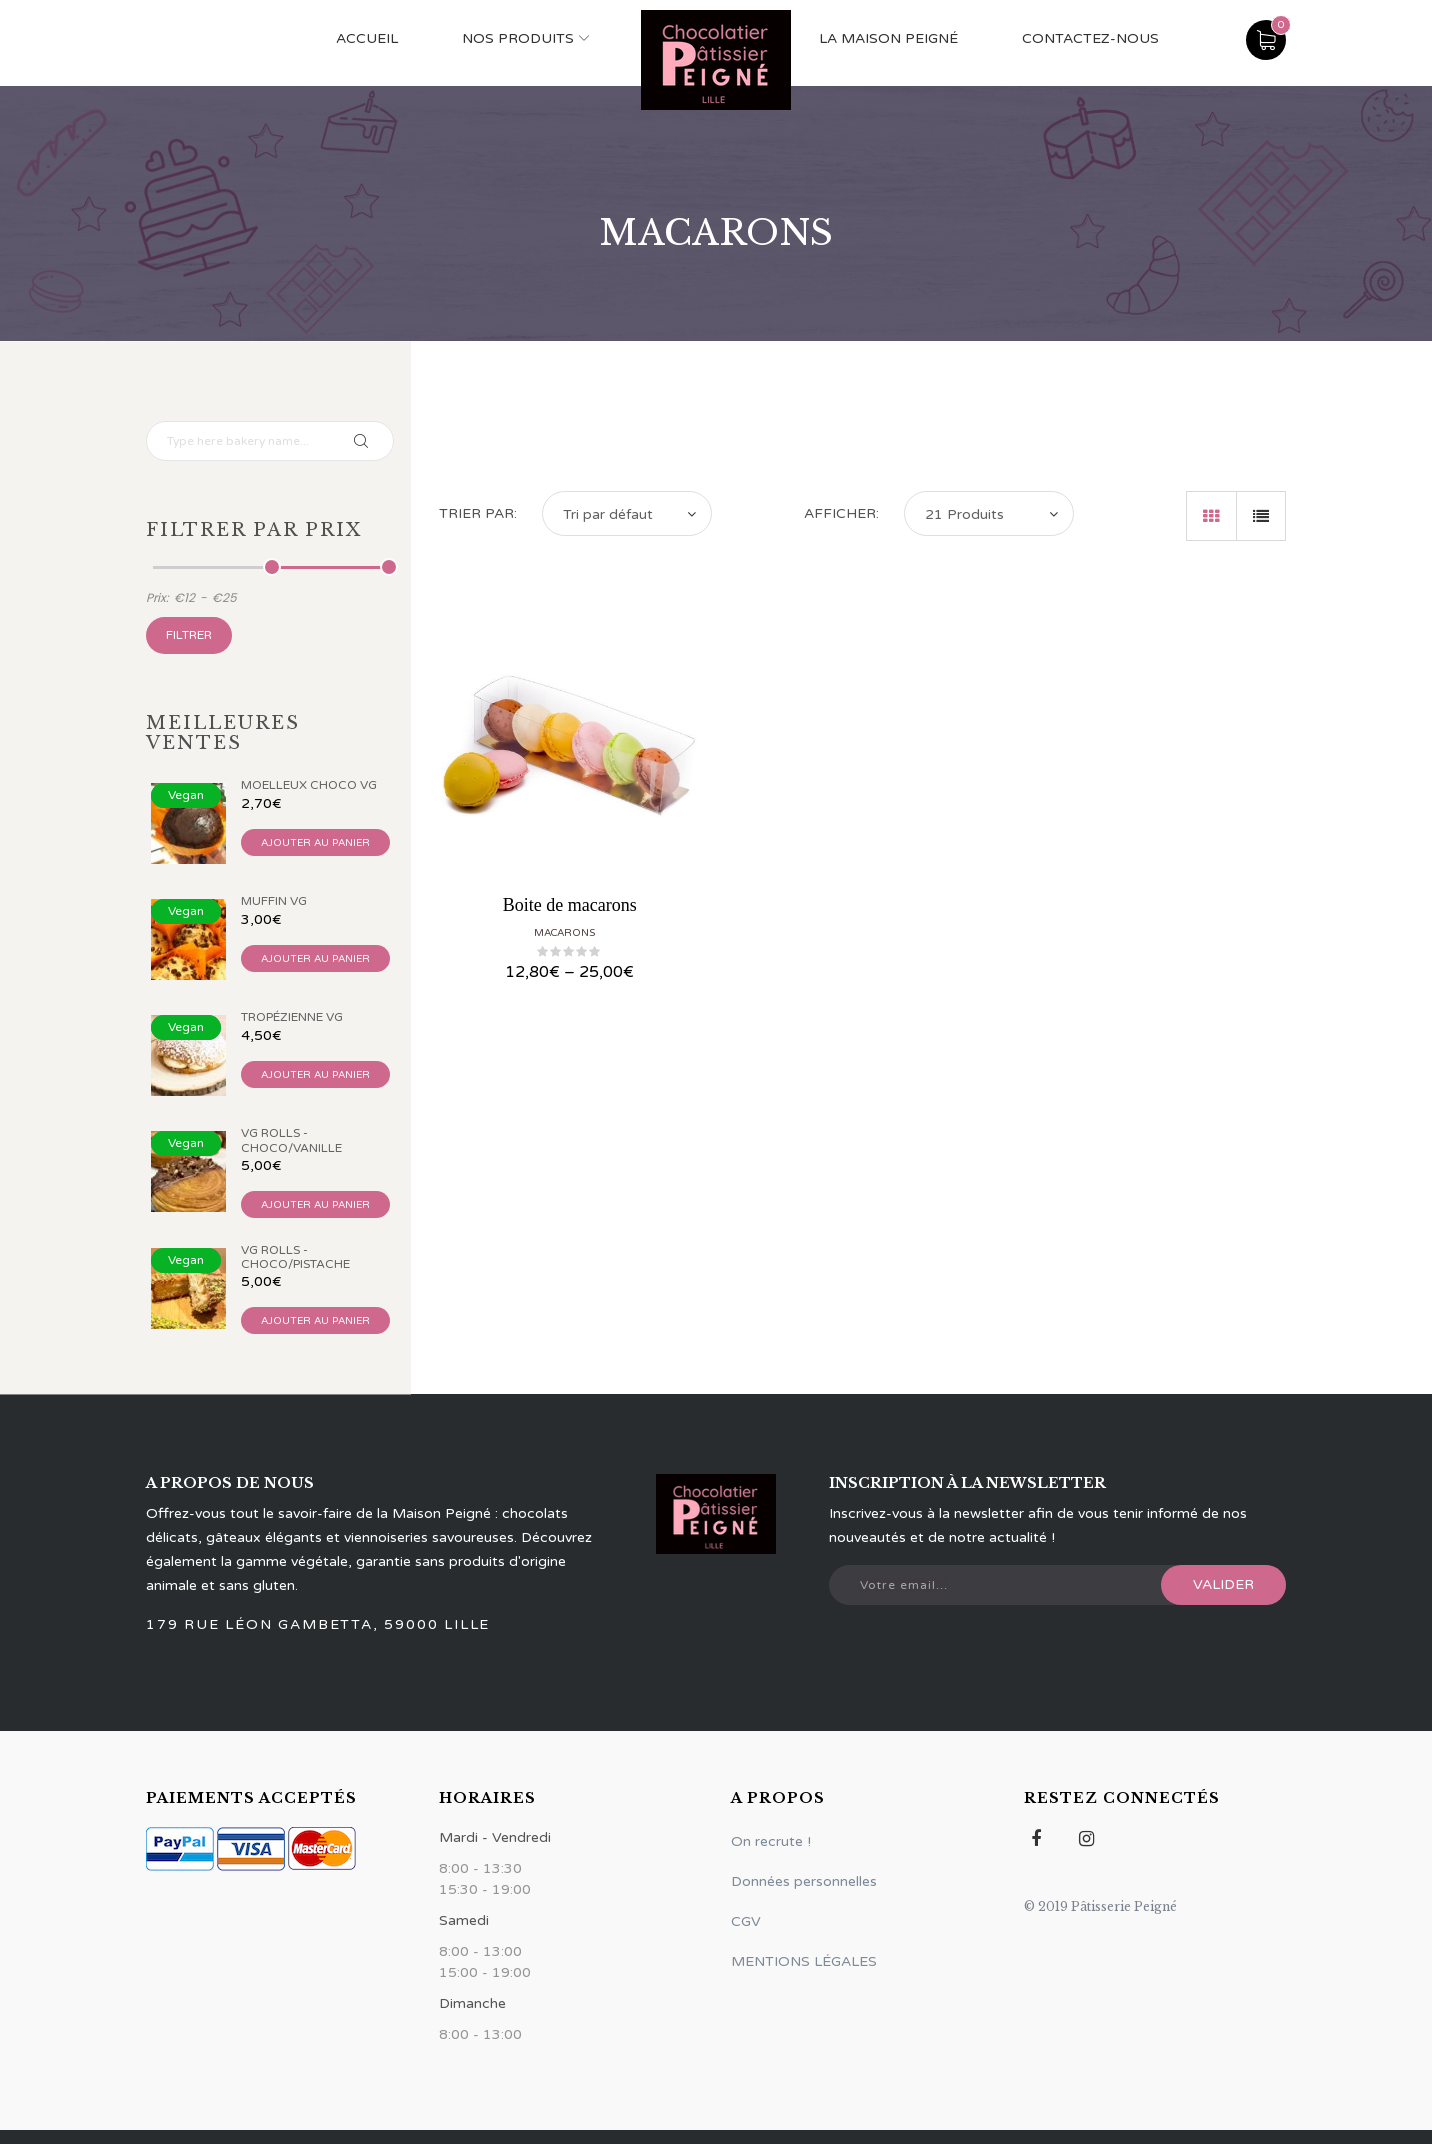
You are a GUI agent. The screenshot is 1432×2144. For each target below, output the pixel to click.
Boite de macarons (570, 905)
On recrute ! (771, 1841)
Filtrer (189, 635)
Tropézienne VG (292, 1017)
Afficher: (841, 513)
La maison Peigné (888, 38)
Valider (1223, 1584)
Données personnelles (804, 1881)
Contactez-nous (1090, 38)
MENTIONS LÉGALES (804, 1961)
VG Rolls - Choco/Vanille (291, 1140)
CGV (746, 1921)
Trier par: (478, 513)
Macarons (564, 933)
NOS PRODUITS (518, 38)
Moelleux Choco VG (309, 785)
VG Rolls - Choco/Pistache (295, 1257)
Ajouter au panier (315, 843)
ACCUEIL (367, 38)
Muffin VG (274, 901)
